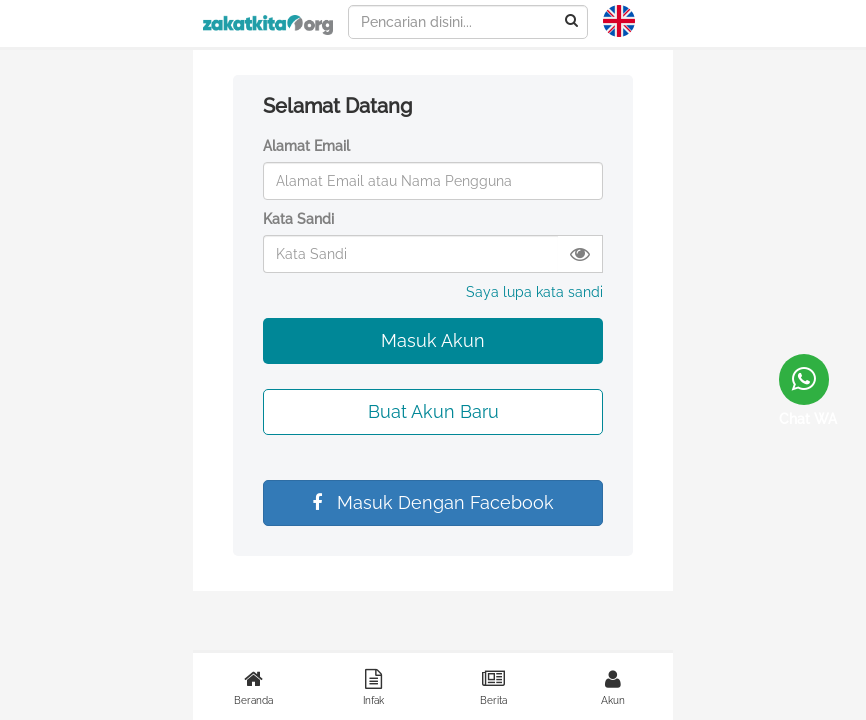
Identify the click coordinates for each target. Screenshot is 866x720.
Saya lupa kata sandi (534, 292)
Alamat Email (306, 146)
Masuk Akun (433, 340)
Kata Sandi (298, 219)
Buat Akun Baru (433, 411)
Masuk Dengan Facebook (433, 502)
